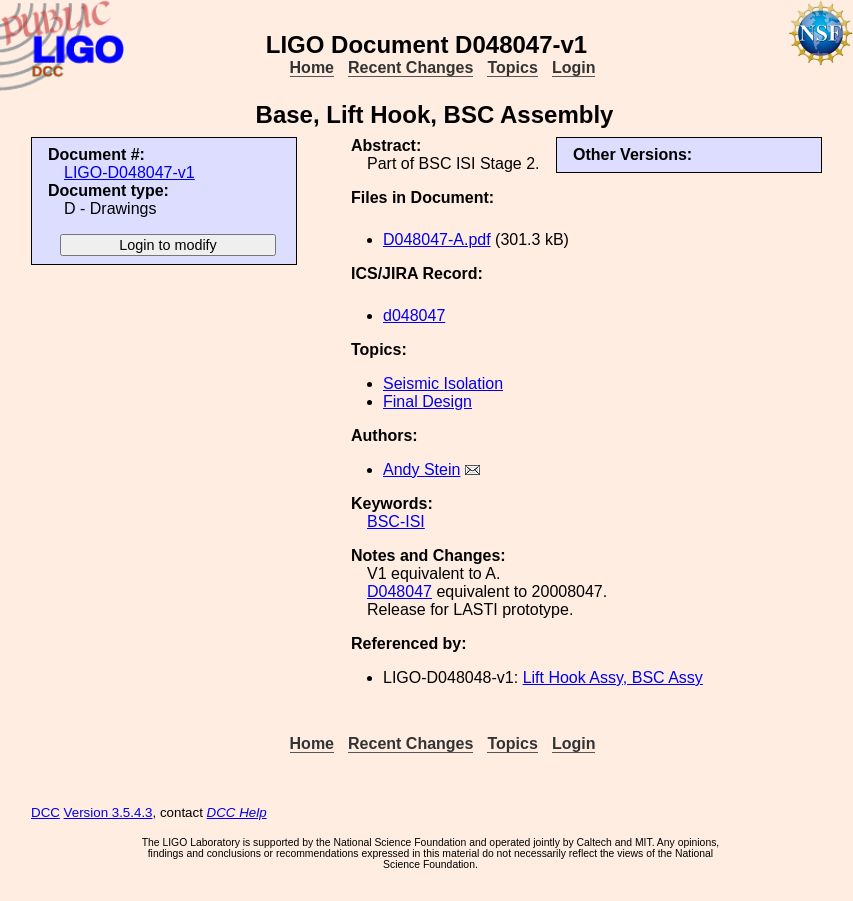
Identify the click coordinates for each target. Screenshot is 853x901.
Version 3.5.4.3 (108, 812)
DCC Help (237, 812)
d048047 (414, 315)
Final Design (427, 401)
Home (312, 67)
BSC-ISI (396, 521)
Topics (512, 67)
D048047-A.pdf (437, 239)
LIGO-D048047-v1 (129, 172)
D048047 (399, 591)
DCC (45, 812)
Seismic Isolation (443, 383)
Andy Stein (421, 469)
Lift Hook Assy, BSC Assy (613, 677)
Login (574, 67)
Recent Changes (410, 67)
